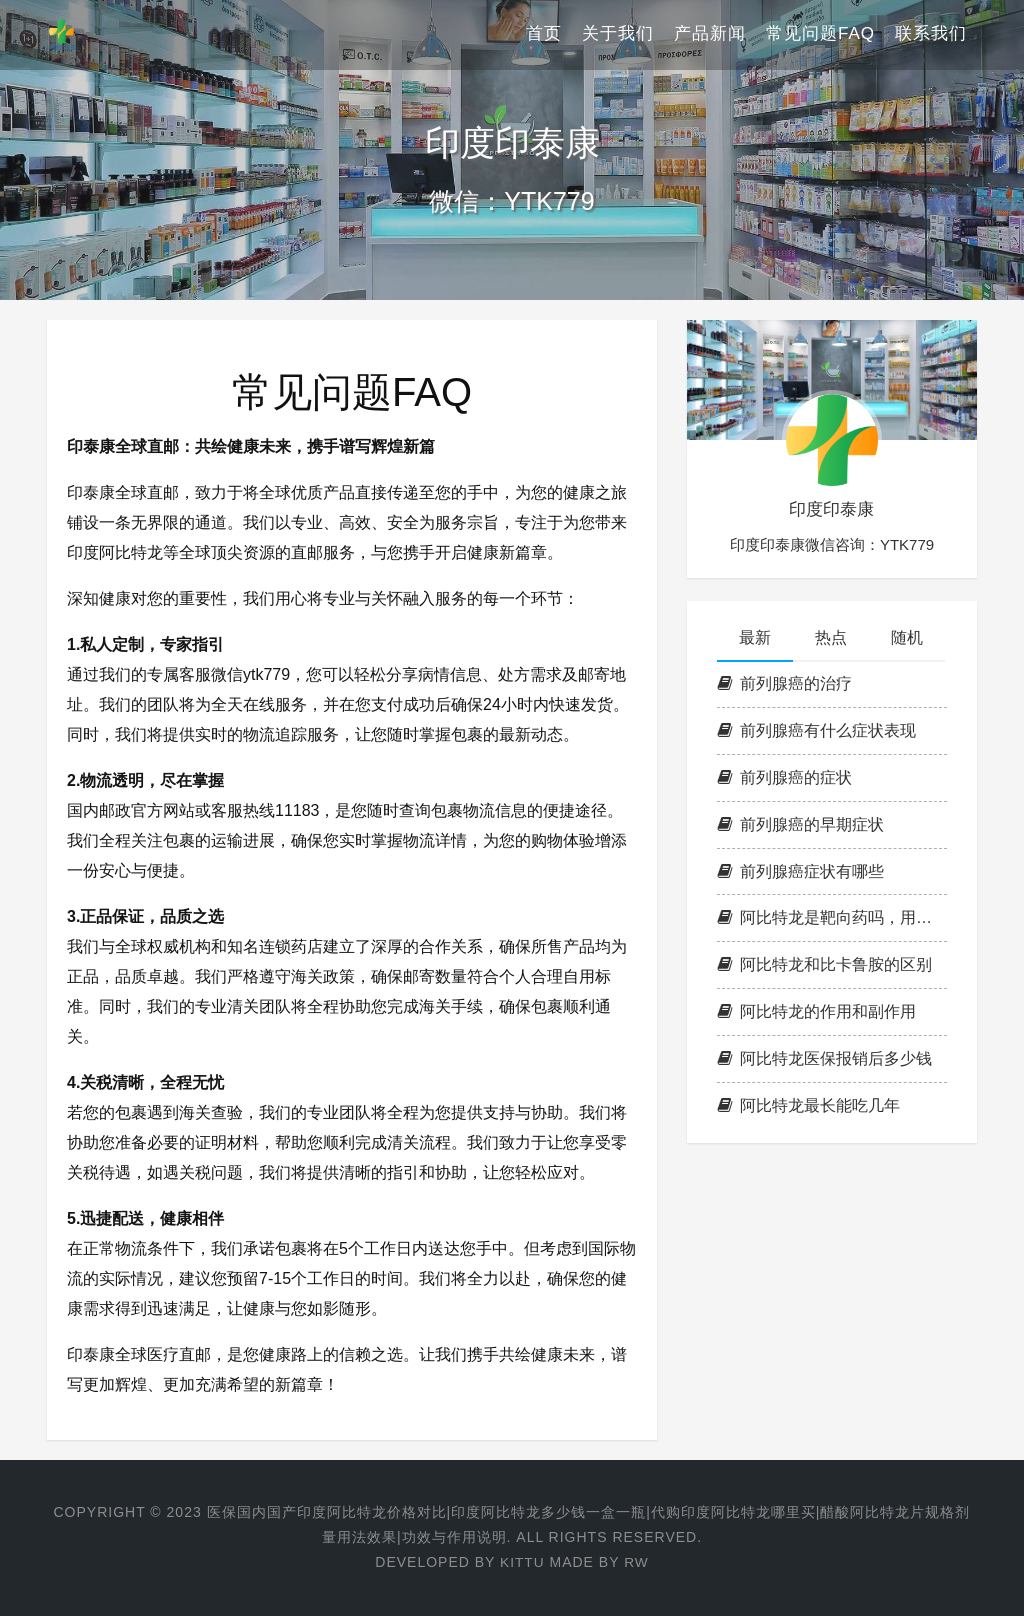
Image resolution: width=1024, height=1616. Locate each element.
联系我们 (931, 34)
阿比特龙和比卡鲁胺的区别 (824, 964)
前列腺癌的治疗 (784, 683)
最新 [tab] (755, 637)
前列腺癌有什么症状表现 (816, 730)
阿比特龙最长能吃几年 (808, 1105)
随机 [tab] (907, 637)
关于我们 (618, 34)
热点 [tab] (831, 637)
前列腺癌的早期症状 (800, 824)
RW (636, 1562)
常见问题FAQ (820, 34)
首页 (544, 34)
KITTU (521, 1562)
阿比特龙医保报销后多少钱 (824, 1058)
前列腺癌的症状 (784, 777)
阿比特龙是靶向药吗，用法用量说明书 (832, 917)
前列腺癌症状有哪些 (800, 871)
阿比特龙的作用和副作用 (816, 1011)
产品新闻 (710, 34)
